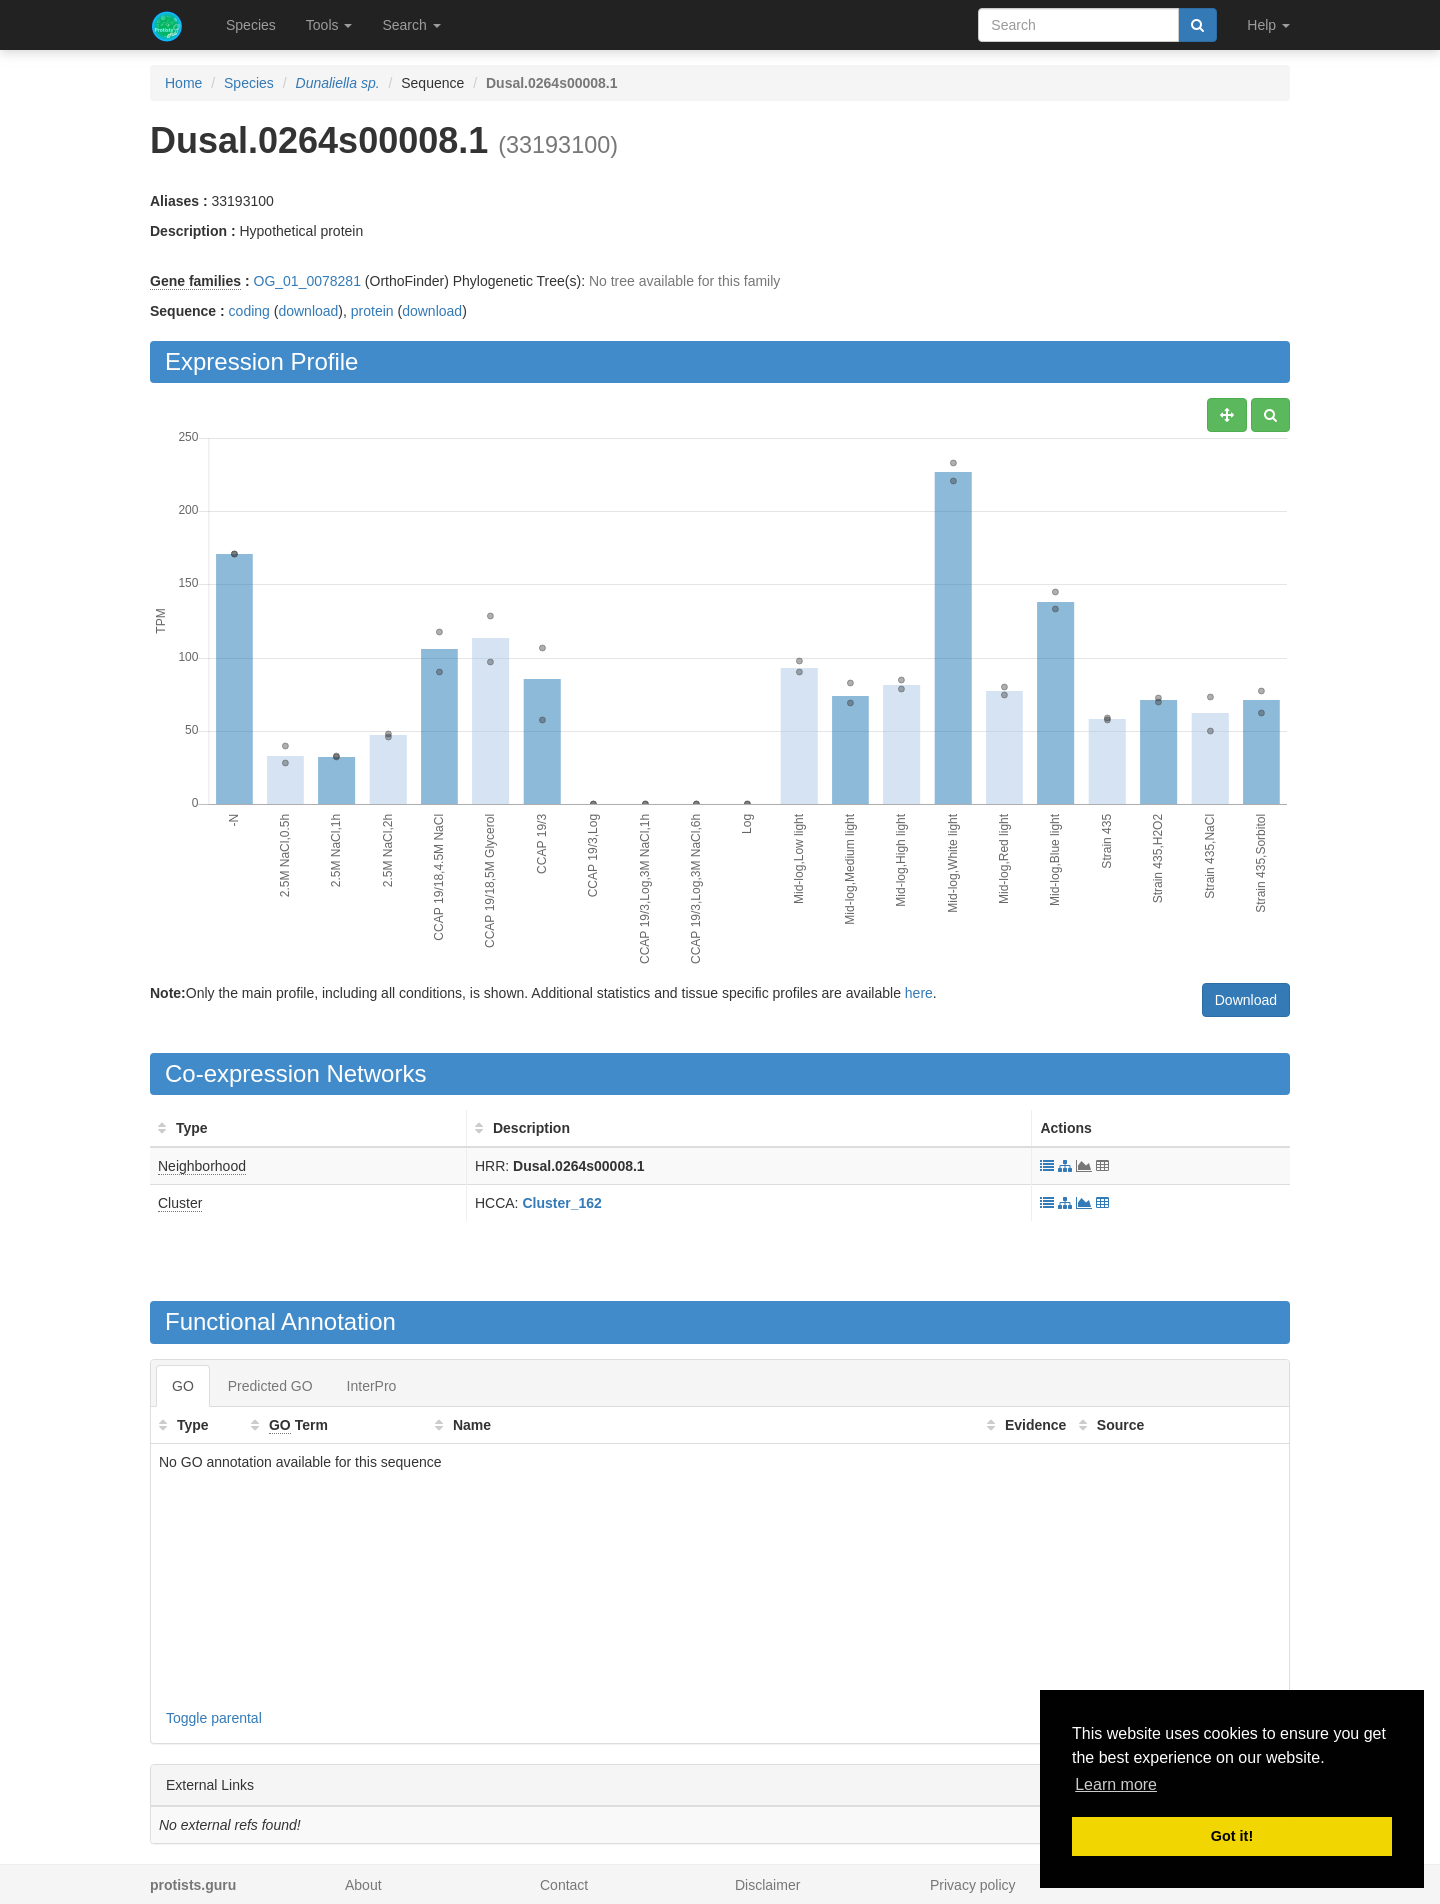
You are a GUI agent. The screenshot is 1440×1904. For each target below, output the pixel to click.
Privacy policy (973, 1885)
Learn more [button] (1116, 1784)
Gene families (195, 281)
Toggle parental (214, 1718)
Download (1246, 1000)
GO (183, 1386)
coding (249, 311)
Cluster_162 (561, 1203)
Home (183, 83)
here (919, 993)
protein (372, 311)
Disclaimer (767, 1885)
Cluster (180, 1203)
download (308, 311)
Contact (564, 1885)
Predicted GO (270, 1386)
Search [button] (411, 25)
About (363, 1885)
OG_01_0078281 (307, 281)
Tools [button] (329, 25)
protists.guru (193, 1885)
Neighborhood (202, 1166)
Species (251, 25)
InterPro (372, 1386)
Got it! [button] (1232, 1836)
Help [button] (1268, 25)
